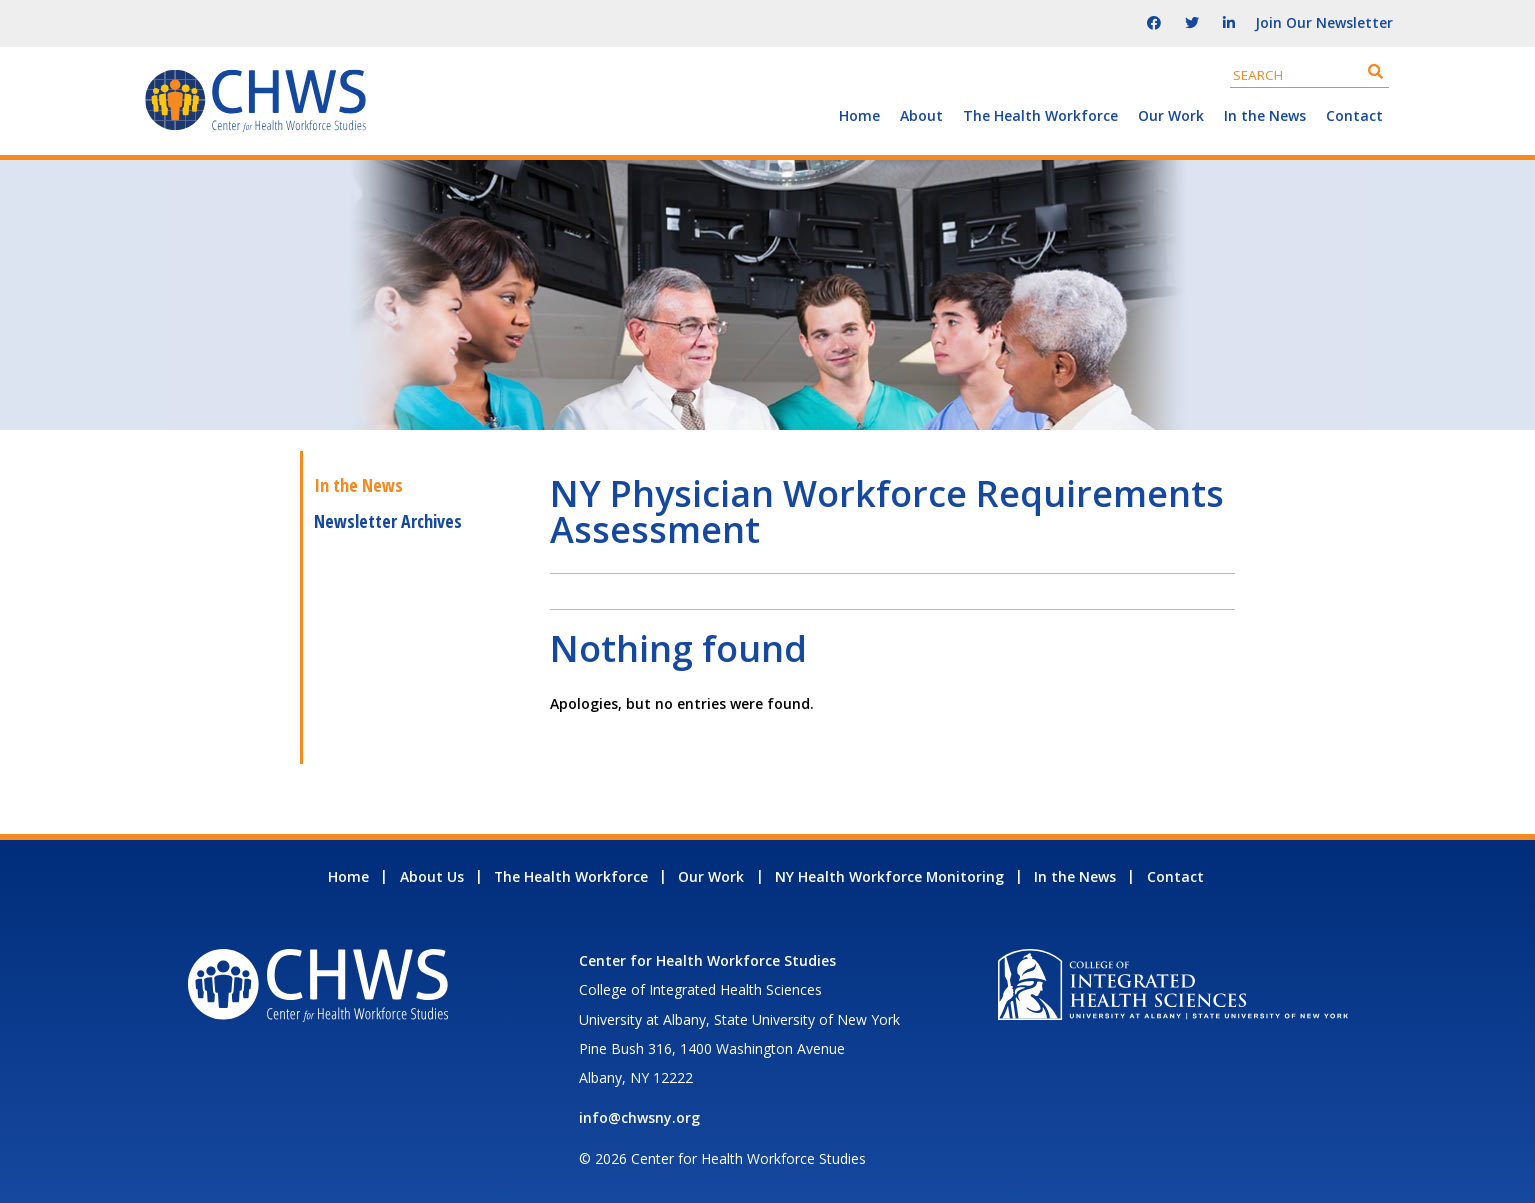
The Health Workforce (1040, 115)
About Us (432, 876)
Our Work (1171, 115)
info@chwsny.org (639, 1117)
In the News (1265, 115)
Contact (1354, 115)
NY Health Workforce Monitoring (889, 876)
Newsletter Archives (388, 521)
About (921, 115)
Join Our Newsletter (1324, 22)
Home (859, 115)
